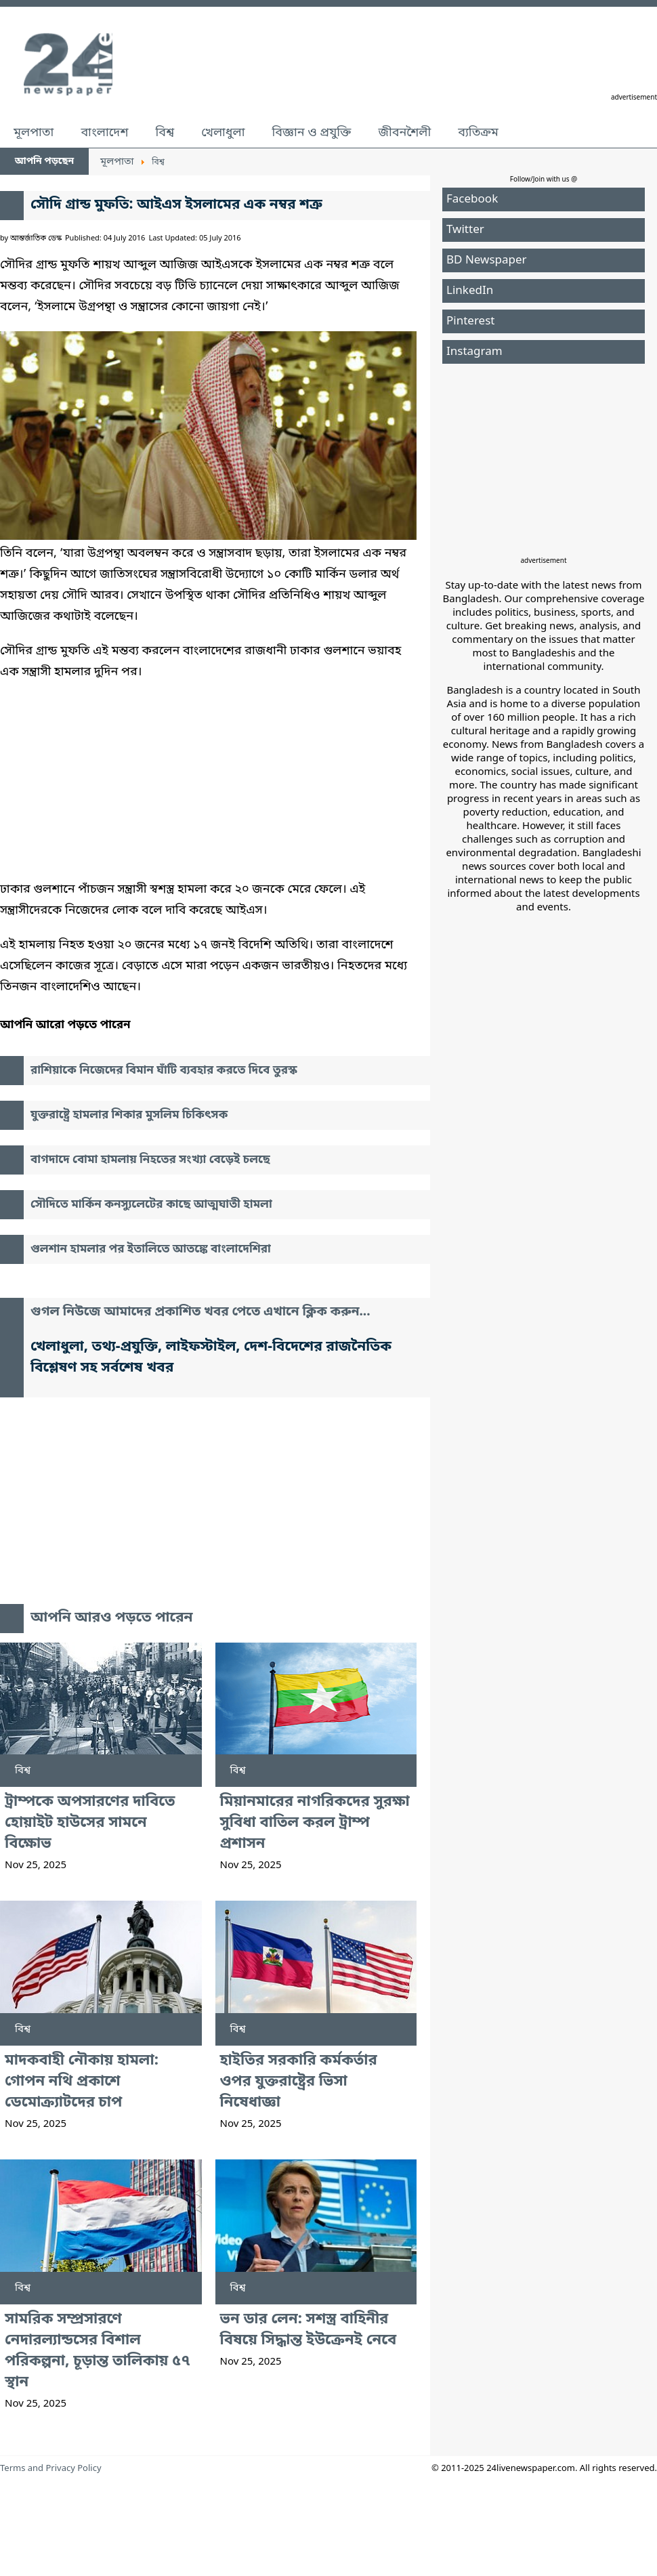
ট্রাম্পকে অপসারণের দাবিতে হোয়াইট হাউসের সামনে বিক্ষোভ (90, 1823)
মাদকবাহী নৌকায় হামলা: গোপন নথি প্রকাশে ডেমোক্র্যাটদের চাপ (81, 2082)
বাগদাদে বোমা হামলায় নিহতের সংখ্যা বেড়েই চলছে (150, 1160)
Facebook (472, 199)
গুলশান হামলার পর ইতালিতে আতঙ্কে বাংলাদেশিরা (150, 1249)
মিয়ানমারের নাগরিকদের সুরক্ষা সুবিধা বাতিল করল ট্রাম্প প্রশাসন (315, 1823)
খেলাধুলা (223, 133)
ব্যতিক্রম (478, 133)
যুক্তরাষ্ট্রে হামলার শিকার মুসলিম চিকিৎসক (129, 1115)
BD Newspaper (486, 260)
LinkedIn (469, 291)
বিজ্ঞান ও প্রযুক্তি (312, 133)
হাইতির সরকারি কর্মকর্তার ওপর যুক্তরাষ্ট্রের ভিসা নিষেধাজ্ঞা (298, 2082)
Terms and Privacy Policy (51, 2468)
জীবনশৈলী (404, 133)
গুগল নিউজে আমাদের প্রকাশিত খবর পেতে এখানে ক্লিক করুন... (200, 1312)
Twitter (465, 230)
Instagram (474, 352)
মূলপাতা (34, 133)
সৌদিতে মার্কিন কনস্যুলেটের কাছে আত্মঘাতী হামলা (151, 1204)
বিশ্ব (164, 133)
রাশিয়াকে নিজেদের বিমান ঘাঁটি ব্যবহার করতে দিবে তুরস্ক (163, 1070)
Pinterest (470, 321)
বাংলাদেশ (104, 133)
